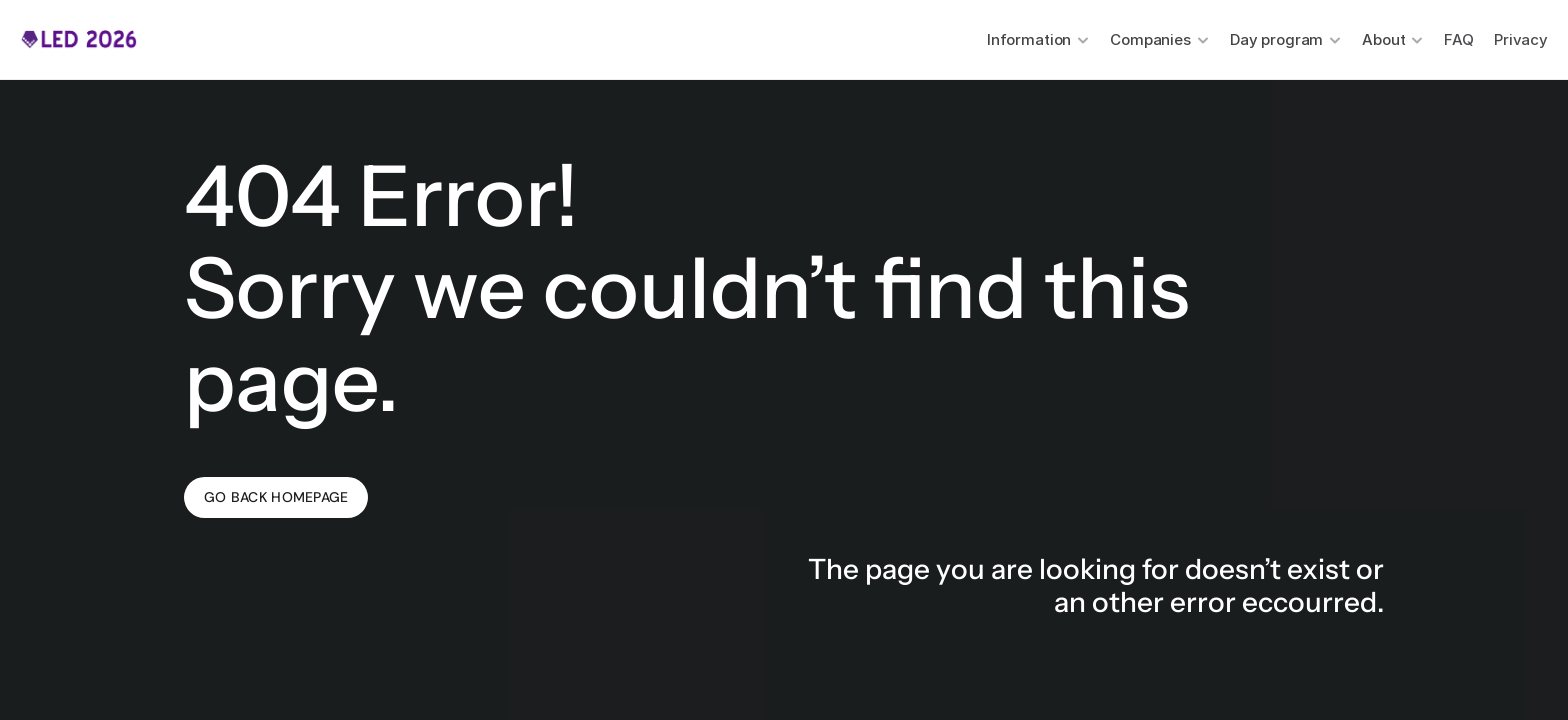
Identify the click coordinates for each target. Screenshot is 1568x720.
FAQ (1459, 39)
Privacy (1521, 39)
